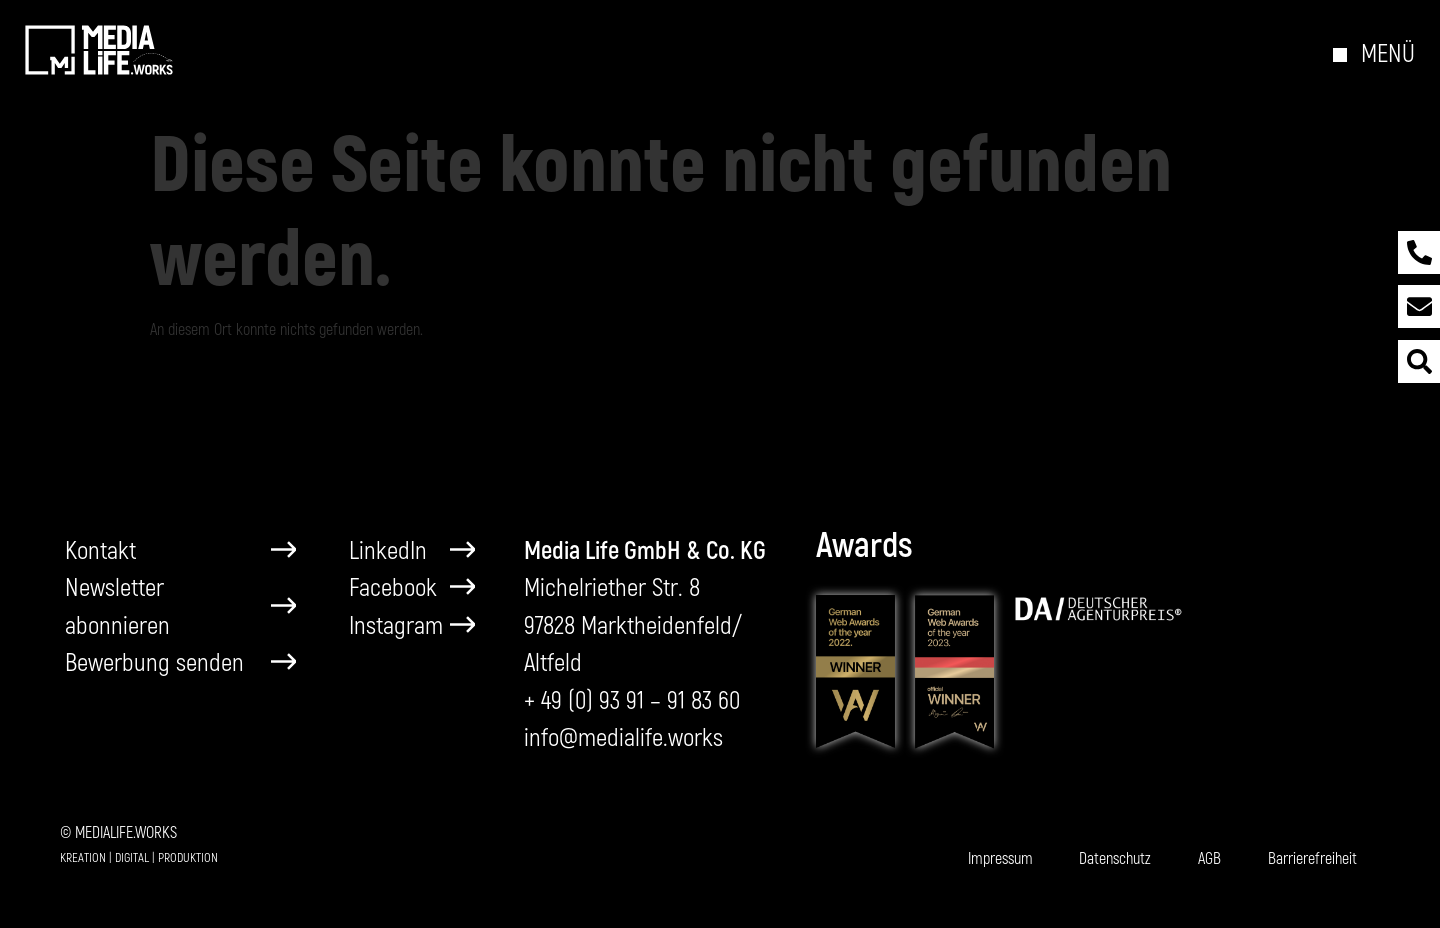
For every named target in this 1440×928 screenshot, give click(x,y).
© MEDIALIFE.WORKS (118, 831)
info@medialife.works (623, 736)
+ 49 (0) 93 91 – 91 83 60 (632, 699)
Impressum (1000, 857)
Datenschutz (1115, 857)
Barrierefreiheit (1312, 857)
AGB (1209, 857)
